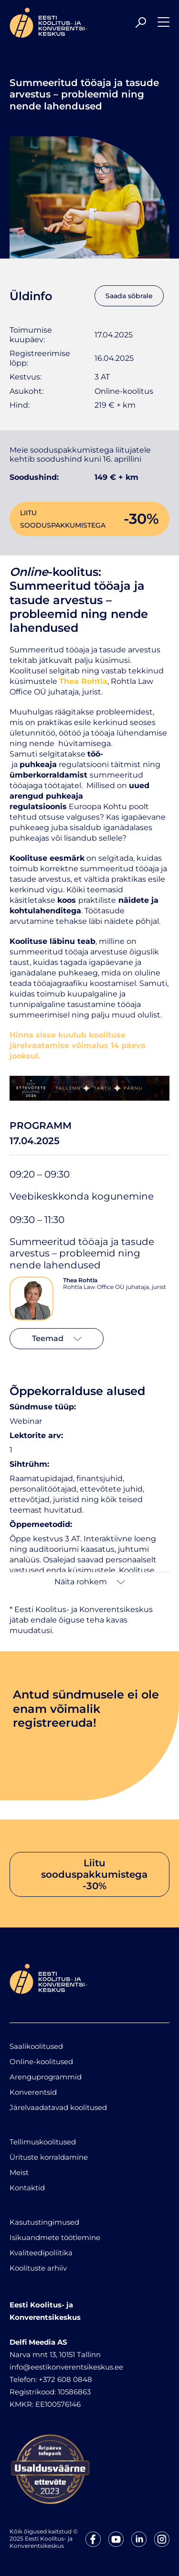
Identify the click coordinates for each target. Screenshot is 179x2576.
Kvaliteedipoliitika (41, 2252)
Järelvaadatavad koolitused (58, 2107)
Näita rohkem (89, 1581)
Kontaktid (27, 2187)
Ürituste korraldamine (49, 2157)
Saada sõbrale (129, 296)
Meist (19, 2172)
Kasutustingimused (44, 2222)
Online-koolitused (41, 2061)
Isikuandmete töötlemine (55, 2237)
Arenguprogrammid (46, 2076)
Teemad (57, 1338)
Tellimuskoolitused (43, 2141)
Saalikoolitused (36, 2046)
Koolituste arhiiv (38, 2268)
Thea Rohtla (80, 1280)
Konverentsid (33, 2092)
